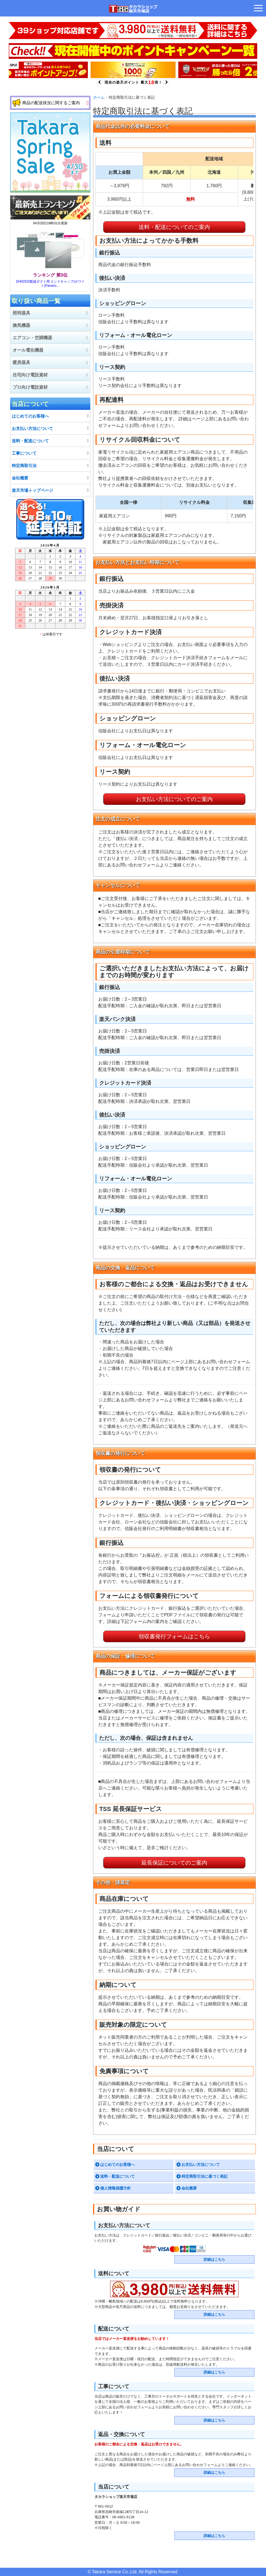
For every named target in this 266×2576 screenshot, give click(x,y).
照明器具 (21, 313)
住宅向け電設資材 (30, 374)
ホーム (99, 97)
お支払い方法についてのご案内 (174, 799)
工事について (24, 453)
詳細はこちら (214, 2259)
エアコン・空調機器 (32, 337)
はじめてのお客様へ (117, 2164)
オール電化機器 (28, 350)
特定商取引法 (24, 465)
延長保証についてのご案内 (174, 1863)
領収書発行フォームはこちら (174, 1636)
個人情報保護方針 (115, 2188)
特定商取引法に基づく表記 (204, 2176)
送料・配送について (117, 2176)
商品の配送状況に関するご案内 (51, 102)
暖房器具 (21, 362)
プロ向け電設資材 (30, 387)
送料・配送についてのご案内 (174, 227)
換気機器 (21, 325)
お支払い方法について (200, 2164)
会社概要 (189, 2188)
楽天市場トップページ (32, 490)
